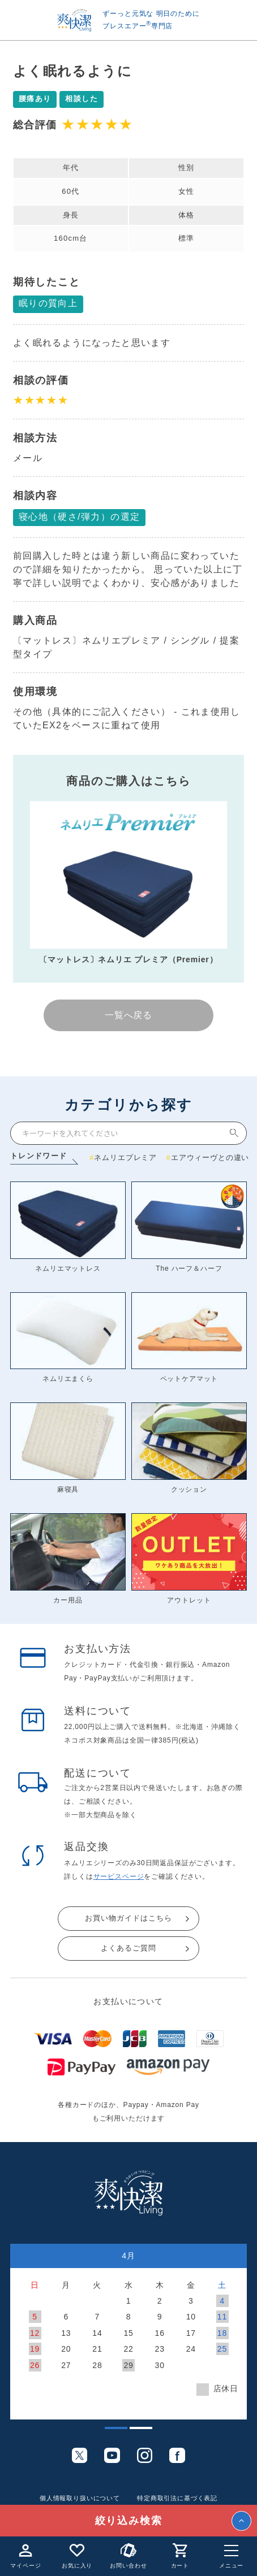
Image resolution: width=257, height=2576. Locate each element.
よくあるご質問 (128, 1948)
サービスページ (118, 1876)
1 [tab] (110, 2432)
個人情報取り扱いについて (80, 2498)
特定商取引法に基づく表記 (177, 2498)
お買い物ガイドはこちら (128, 1918)
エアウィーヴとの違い (210, 1157)
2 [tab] (135, 2432)
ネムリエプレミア (125, 1157)
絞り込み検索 (128, 2520)
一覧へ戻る (128, 1015)
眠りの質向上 (48, 303)
